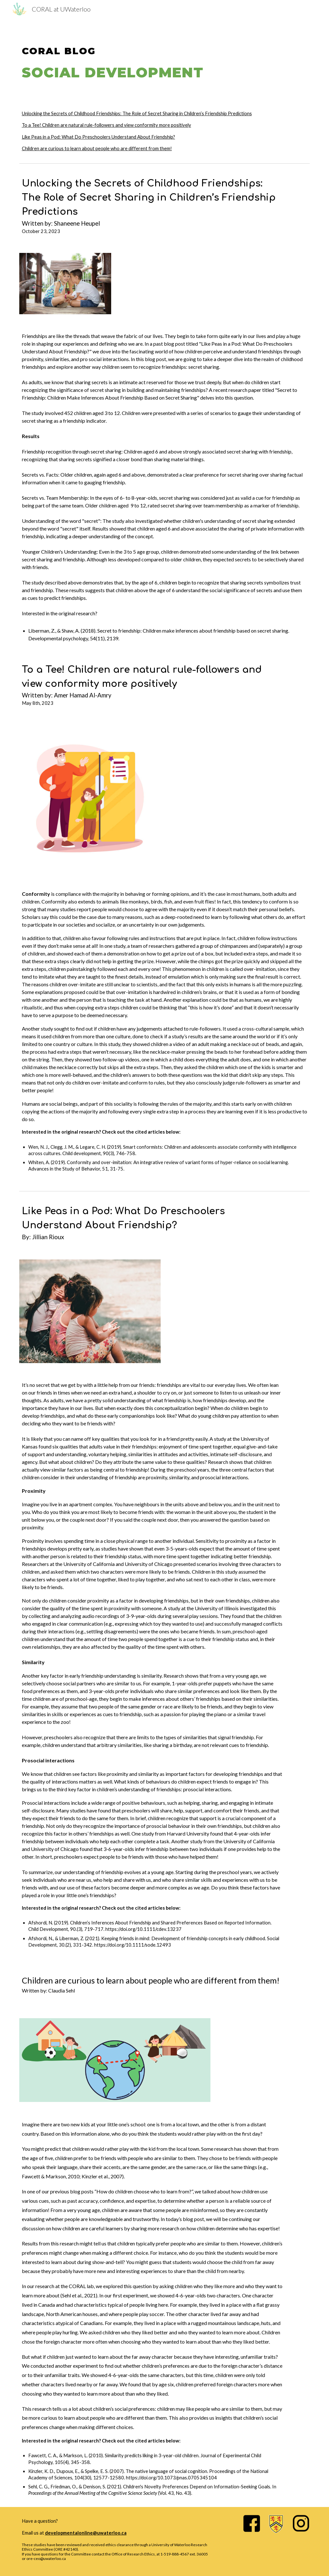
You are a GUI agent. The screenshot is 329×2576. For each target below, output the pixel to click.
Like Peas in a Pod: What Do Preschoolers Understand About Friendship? (98, 137)
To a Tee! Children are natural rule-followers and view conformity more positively (106, 125)
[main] (164, 55)
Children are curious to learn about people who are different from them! (97, 148)
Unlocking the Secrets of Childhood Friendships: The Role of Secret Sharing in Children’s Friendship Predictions (137, 113)
